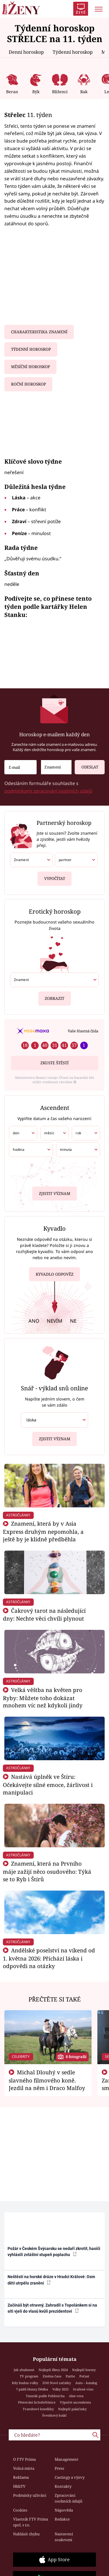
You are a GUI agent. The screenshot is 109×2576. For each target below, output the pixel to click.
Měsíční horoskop (30, 366)
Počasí (84, 2376)
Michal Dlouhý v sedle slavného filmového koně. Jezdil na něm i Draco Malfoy (47, 2080)
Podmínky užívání (29, 2495)
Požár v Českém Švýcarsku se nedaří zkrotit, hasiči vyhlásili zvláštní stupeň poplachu (54, 2251)
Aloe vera (76, 2396)
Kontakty (63, 2486)
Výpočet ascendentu (75, 2402)
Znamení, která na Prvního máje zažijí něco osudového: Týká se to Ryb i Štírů (47, 1871)
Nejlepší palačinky (72, 2409)
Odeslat (86, 765)
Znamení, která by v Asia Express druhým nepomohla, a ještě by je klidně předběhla (43, 1531)
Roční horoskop (28, 384)
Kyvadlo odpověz (55, 1275)
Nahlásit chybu (26, 2534)
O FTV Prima (24, 2459)
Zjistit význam (54, 1192)
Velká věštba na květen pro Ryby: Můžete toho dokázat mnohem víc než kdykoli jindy (43, 1697)
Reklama (21, 2477)
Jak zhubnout (24, 2370)
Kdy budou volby (25, 2383)
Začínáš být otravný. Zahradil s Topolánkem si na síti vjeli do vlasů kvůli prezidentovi (52, 2308)
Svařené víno (83, 2389)
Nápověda (64, 2510)
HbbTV (19, 2486)
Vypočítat (54, 876)
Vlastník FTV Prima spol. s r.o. (30, 2522)
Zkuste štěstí (54, 1062)
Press (59, 2468)
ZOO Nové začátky (56, 2383)
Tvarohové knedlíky (38, 2409)
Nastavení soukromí (64, 2536)
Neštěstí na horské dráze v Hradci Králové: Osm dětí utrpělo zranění (51, 2279)
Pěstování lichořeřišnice (37, 2402)
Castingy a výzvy (70, 2477)
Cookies (20, 2510)
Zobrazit (54, 996)
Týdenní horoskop (73, 52)
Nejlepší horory (84, 2370)
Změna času (52, 2376)
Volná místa (23, 2468)
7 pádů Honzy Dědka (32, 2389)
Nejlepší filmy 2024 (53, 2370)
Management (66, 2459)
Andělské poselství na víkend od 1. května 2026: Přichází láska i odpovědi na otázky (49, 1958)
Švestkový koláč (54, 2415)
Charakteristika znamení (39, 331)
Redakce (62, 2519)
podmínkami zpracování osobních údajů (48, 791)
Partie (70, 2376)
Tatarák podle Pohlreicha (45, 2396)
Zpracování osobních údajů (68, 2498)
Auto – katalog (86, 2383)
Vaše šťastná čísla (83, 1031)
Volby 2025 (60, 2389)
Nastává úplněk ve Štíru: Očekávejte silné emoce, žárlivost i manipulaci (48, 1784)
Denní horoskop (26, 52)
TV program (29, 2376)
